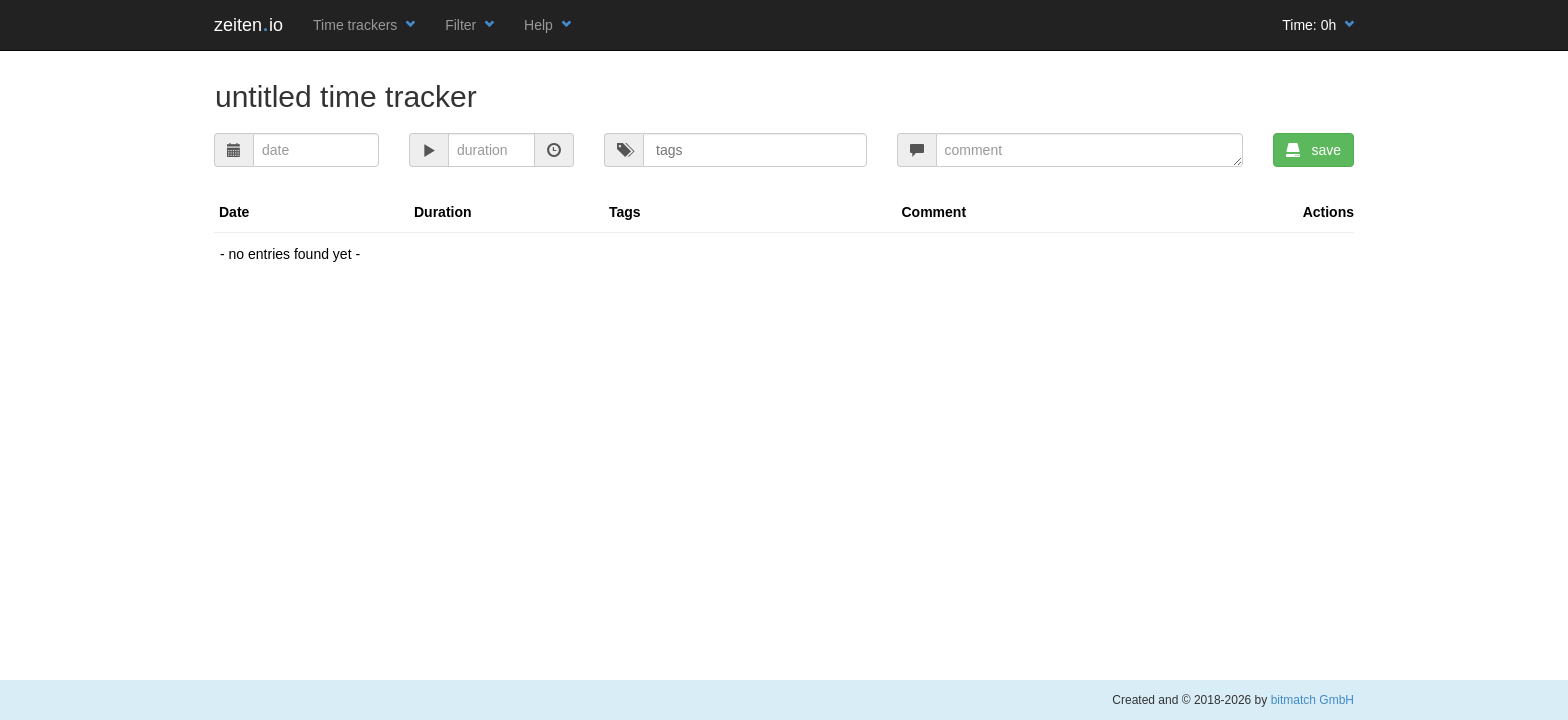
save (1313, 150)
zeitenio (248, 25)
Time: (1318, 25)
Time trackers (364, 25)
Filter (469, 25)
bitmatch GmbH (1312, 700)
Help (547, 25)
